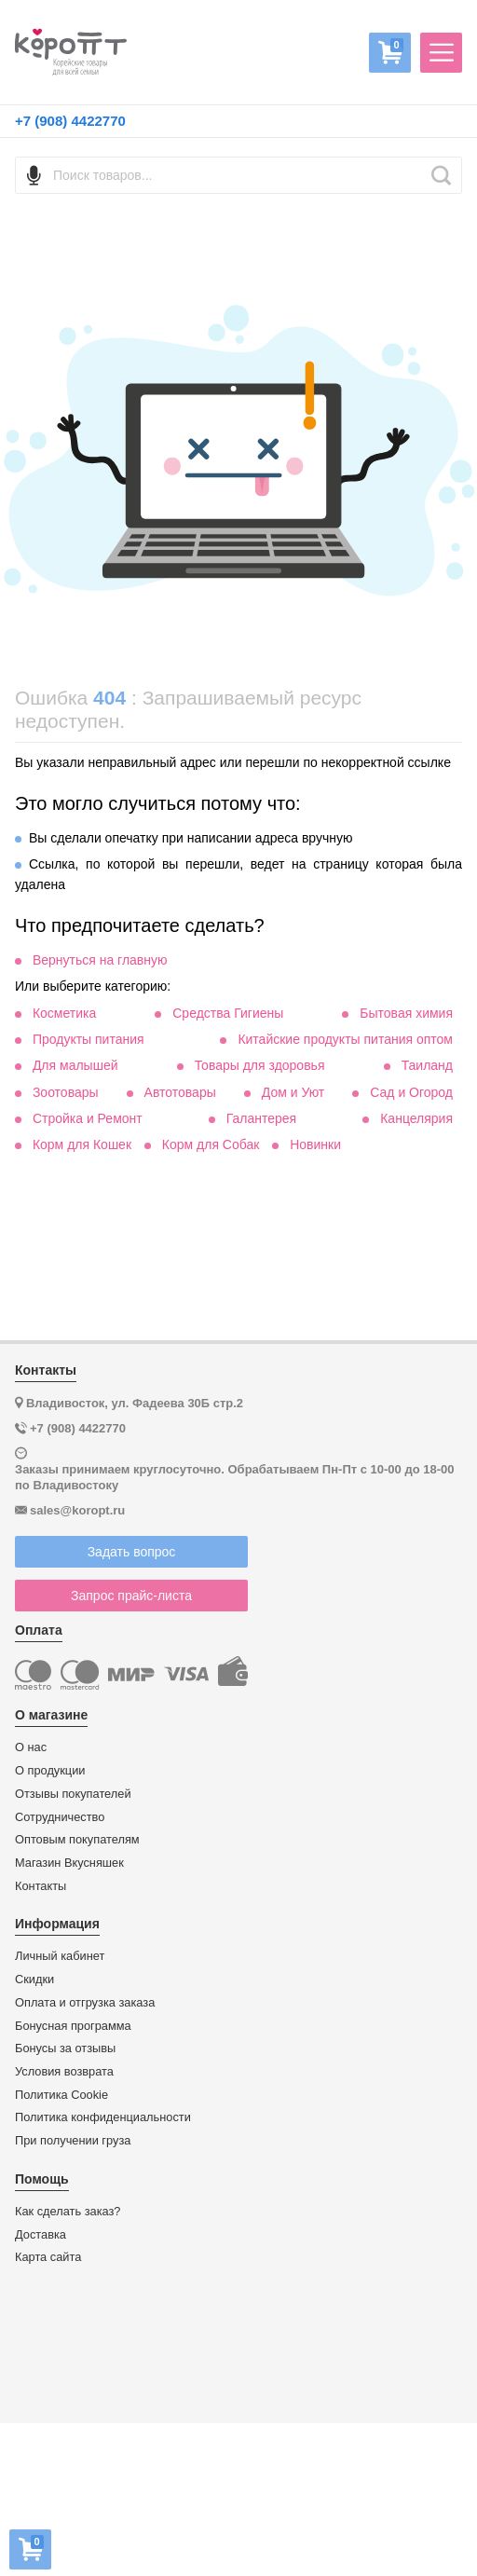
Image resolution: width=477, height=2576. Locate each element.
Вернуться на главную (100, 959)
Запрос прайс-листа (131, 1595)
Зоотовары (66, 1092)
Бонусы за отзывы (65, 2048)
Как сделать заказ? (68, 2211)
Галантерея (261, 1118)
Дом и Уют (293, 1092)
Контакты (40, 1886)
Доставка (40, 2234)
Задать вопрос (132, 1551)
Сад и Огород (411, 1092)
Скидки (34, 1979)
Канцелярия (416, 1118)
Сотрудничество (59, 1817)
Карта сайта (48, 2257)
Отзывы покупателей (73, 1794)
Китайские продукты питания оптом (345, 1039)
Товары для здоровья (260, 1065)
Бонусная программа (73, 2026)
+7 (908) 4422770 (70, 121)
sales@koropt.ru (77, 1510)
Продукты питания (88, 1039)
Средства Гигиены (227, 1013)
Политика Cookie (61, 2095)
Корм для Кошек (82, 1144)
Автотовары (180, 1092)
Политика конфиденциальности (103, 2117)
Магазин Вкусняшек (69, 1863)
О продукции (50, 1770)
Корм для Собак (211, 1144)
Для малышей (75, 1065)
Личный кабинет (59, 1956)
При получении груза (72, 2140)
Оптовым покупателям (77, 1839)
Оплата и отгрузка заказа (85, 2002)
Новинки (315, 1144)
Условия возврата (64, 2071)
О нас (31, 1747)
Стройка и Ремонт (88, 1118)
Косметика (64, 1013)
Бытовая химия (406, 1013)
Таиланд (427, 1065)
